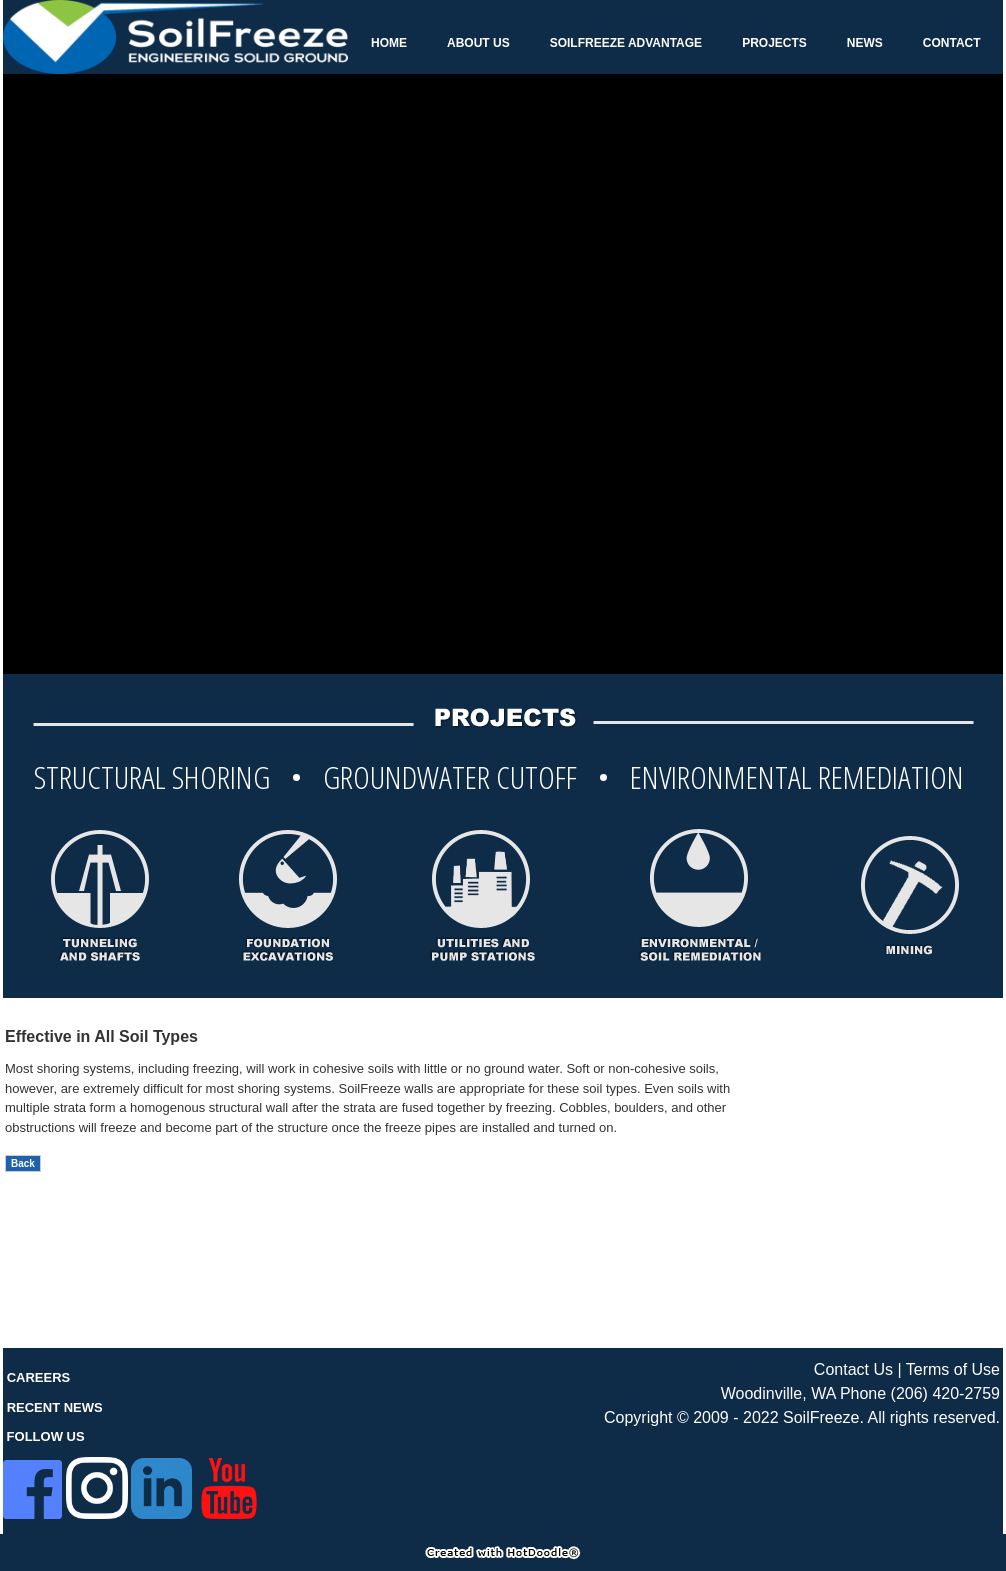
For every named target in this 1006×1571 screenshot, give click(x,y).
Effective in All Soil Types (101, 1036)
